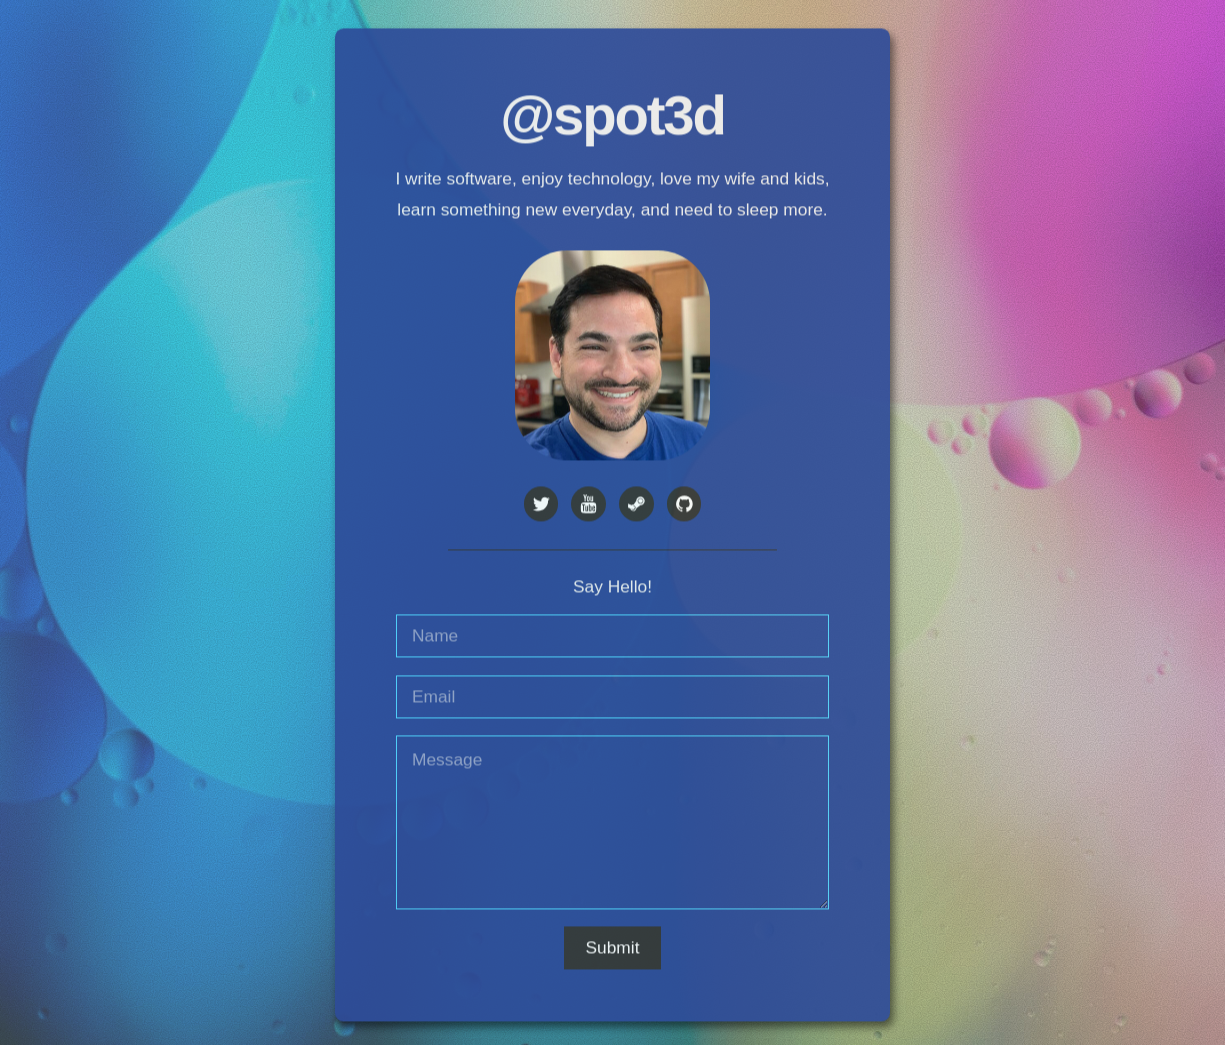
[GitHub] (684, 506)
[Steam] (636, 506)
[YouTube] (588, 506)
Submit (613, 949)
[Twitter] (541, 506)
